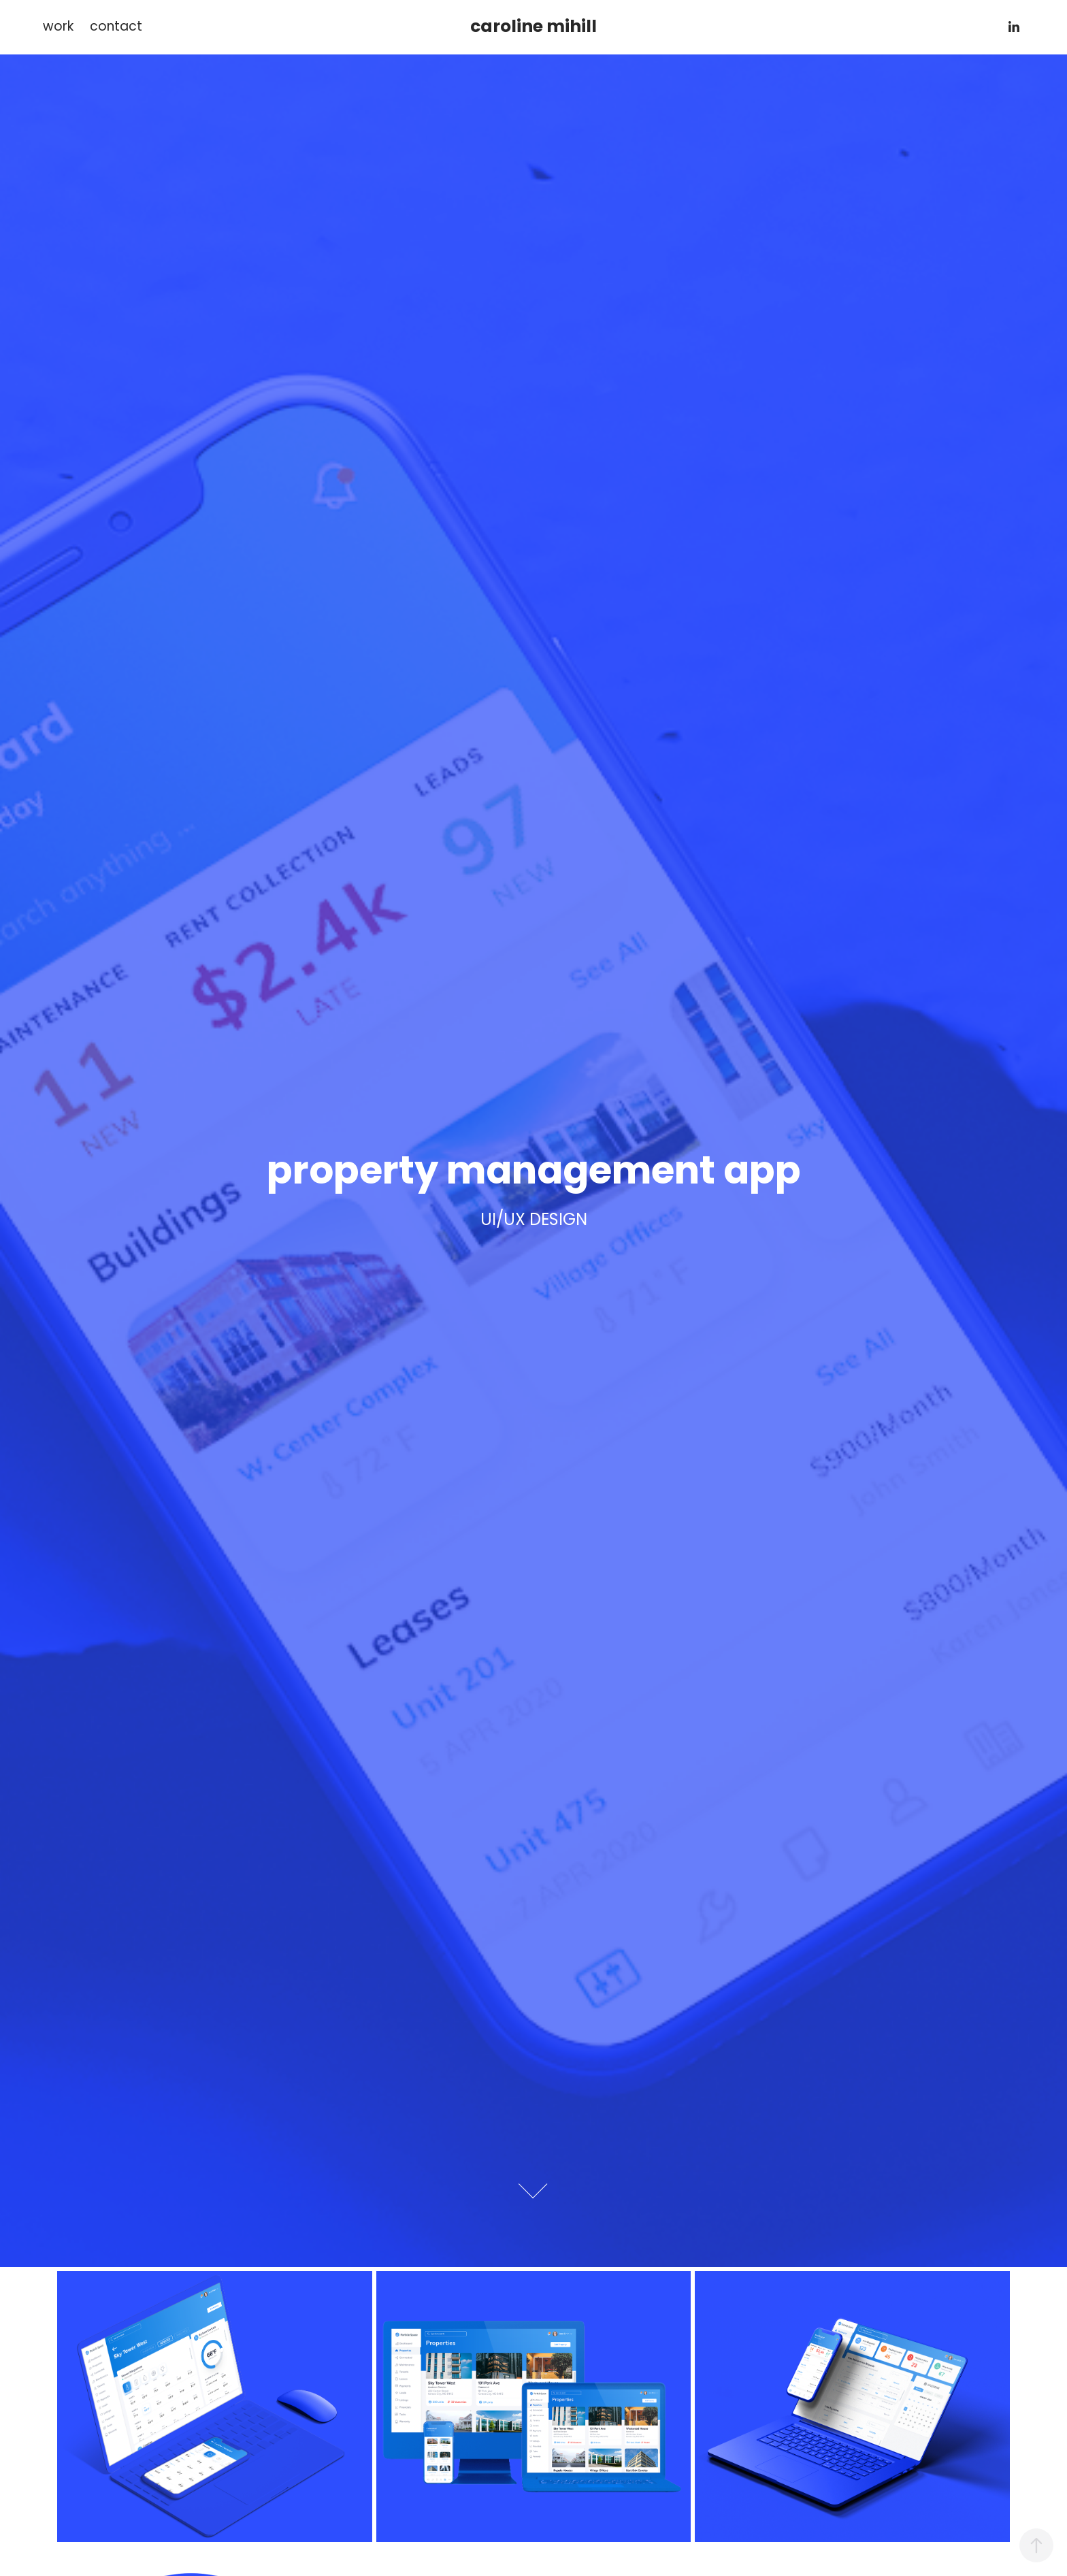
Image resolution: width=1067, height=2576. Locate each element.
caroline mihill (533, 27)
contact (116, 27)
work (58, 27)
